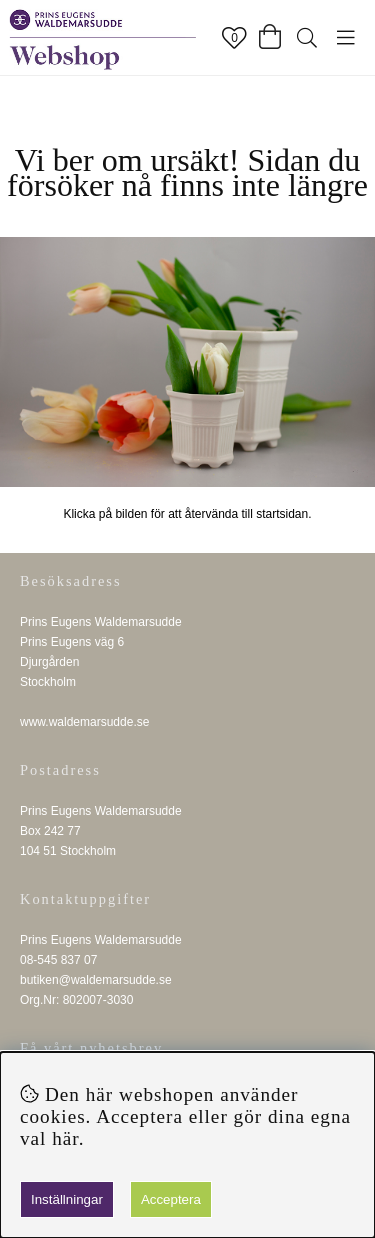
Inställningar (67, 1199)
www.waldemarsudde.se (84, 722)
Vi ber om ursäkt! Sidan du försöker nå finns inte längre (187, 172)
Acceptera (171, 1199)
